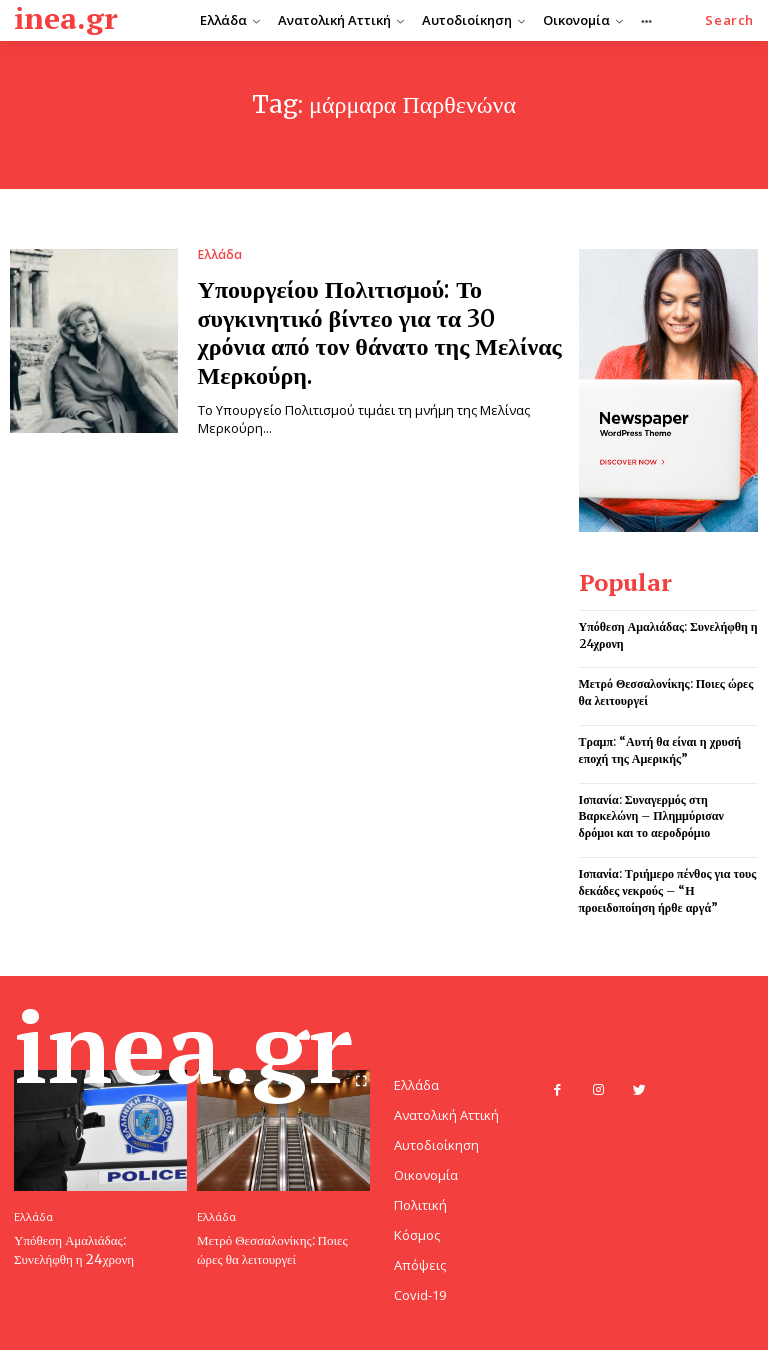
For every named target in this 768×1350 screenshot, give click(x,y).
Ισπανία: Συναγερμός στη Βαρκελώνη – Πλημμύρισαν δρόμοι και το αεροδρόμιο (651, 816)
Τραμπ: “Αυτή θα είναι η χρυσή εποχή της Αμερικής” (660, 750)
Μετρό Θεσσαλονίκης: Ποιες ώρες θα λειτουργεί (272, 1249)
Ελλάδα (220, 255)
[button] (729, 20)
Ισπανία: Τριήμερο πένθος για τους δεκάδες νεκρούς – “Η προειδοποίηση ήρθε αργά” (668, 890)
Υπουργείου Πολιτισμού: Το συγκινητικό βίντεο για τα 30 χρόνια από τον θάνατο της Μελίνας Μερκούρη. (380, 332)
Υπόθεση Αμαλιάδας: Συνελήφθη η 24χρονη (74, 1249)
